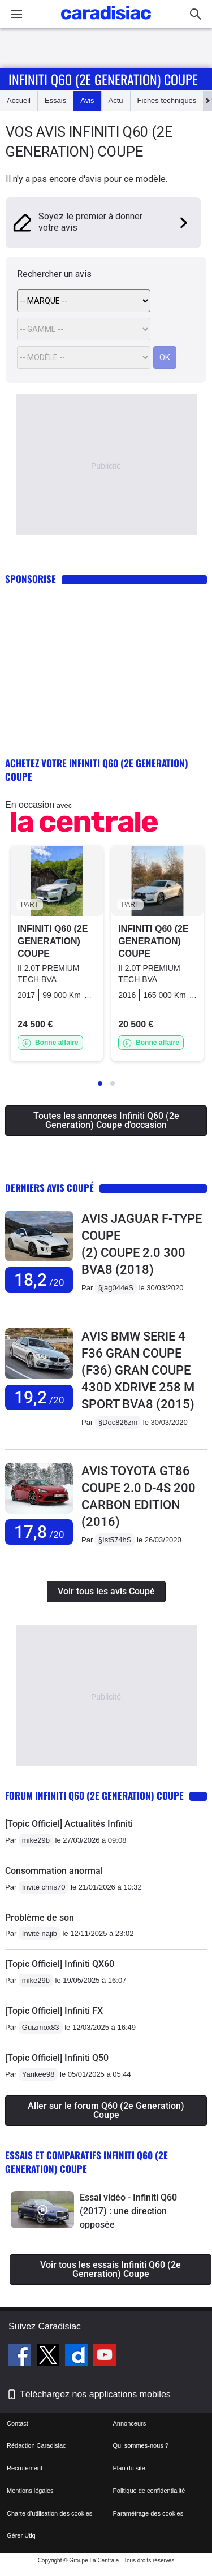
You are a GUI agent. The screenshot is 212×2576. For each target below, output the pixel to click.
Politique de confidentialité (149, 2490)
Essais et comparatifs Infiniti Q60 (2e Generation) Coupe (86, 2162)
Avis (87, 100)
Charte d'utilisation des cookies (49, 2513)
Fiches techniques (167, 100)
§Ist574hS (115, 1540)
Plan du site (129, 2468)
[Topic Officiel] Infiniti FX (54, 2011)
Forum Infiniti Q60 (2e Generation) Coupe (94, 1795)
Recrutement (24, 2468)
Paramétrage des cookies (148, 2513)
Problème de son (39, 1917)
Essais (55, 100)
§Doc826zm (117, 1422)
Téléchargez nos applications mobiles (95, 2394)
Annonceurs (129, 2423)
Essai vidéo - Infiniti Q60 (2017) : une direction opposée (128, 2211)
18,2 (39, 1280)
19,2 (39, 1397)
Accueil (19, 100)
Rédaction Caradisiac (36, 2445)
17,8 (39, 1532)
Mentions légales (30, 2490)
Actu (116, 100)
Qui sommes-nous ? (140, 2445)
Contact (17, 2423)
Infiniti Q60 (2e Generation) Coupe (103, 79)
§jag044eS (115, 1287)
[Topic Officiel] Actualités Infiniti (69, 1823)
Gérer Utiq (21, 2535)
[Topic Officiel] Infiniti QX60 (59, 1964)
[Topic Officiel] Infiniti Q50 (57, 2057)
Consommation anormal (54, 1870)
